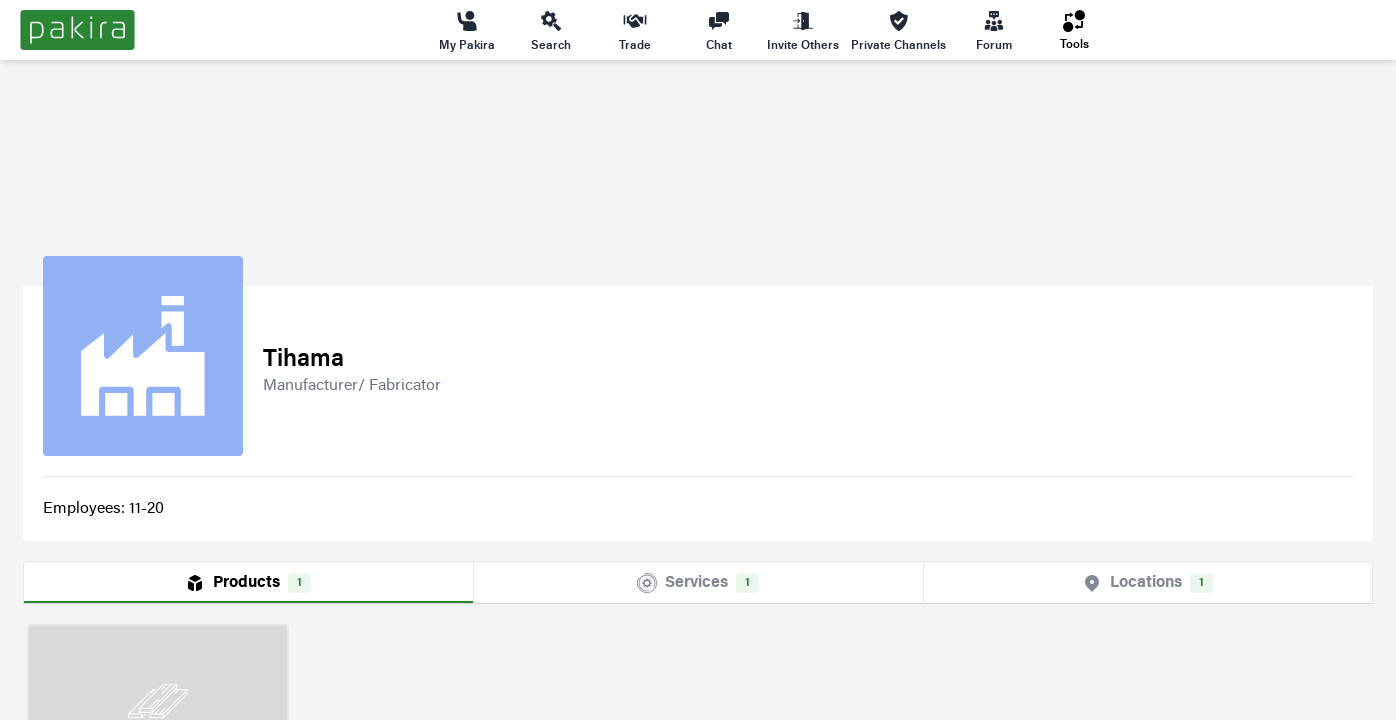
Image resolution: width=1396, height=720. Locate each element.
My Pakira (467, 30)
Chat (719, 30)
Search (551, 30)
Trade (635, 30)
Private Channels (898, 30)
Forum (994, 30)
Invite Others (803, 30)
